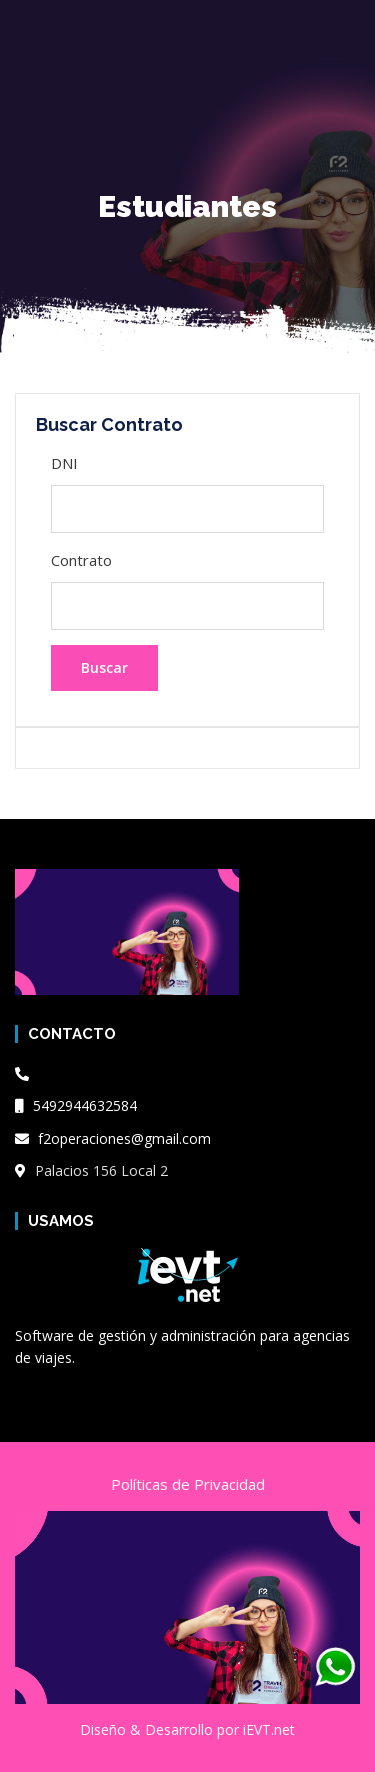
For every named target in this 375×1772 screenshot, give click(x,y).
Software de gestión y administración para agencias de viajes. (182, 1346)
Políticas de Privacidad (188, 1484)
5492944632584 (76, 1105)
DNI (64, 463)
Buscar (104, 667)
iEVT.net (269, 1729)
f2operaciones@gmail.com (113, 1138)
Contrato (81, 560)
